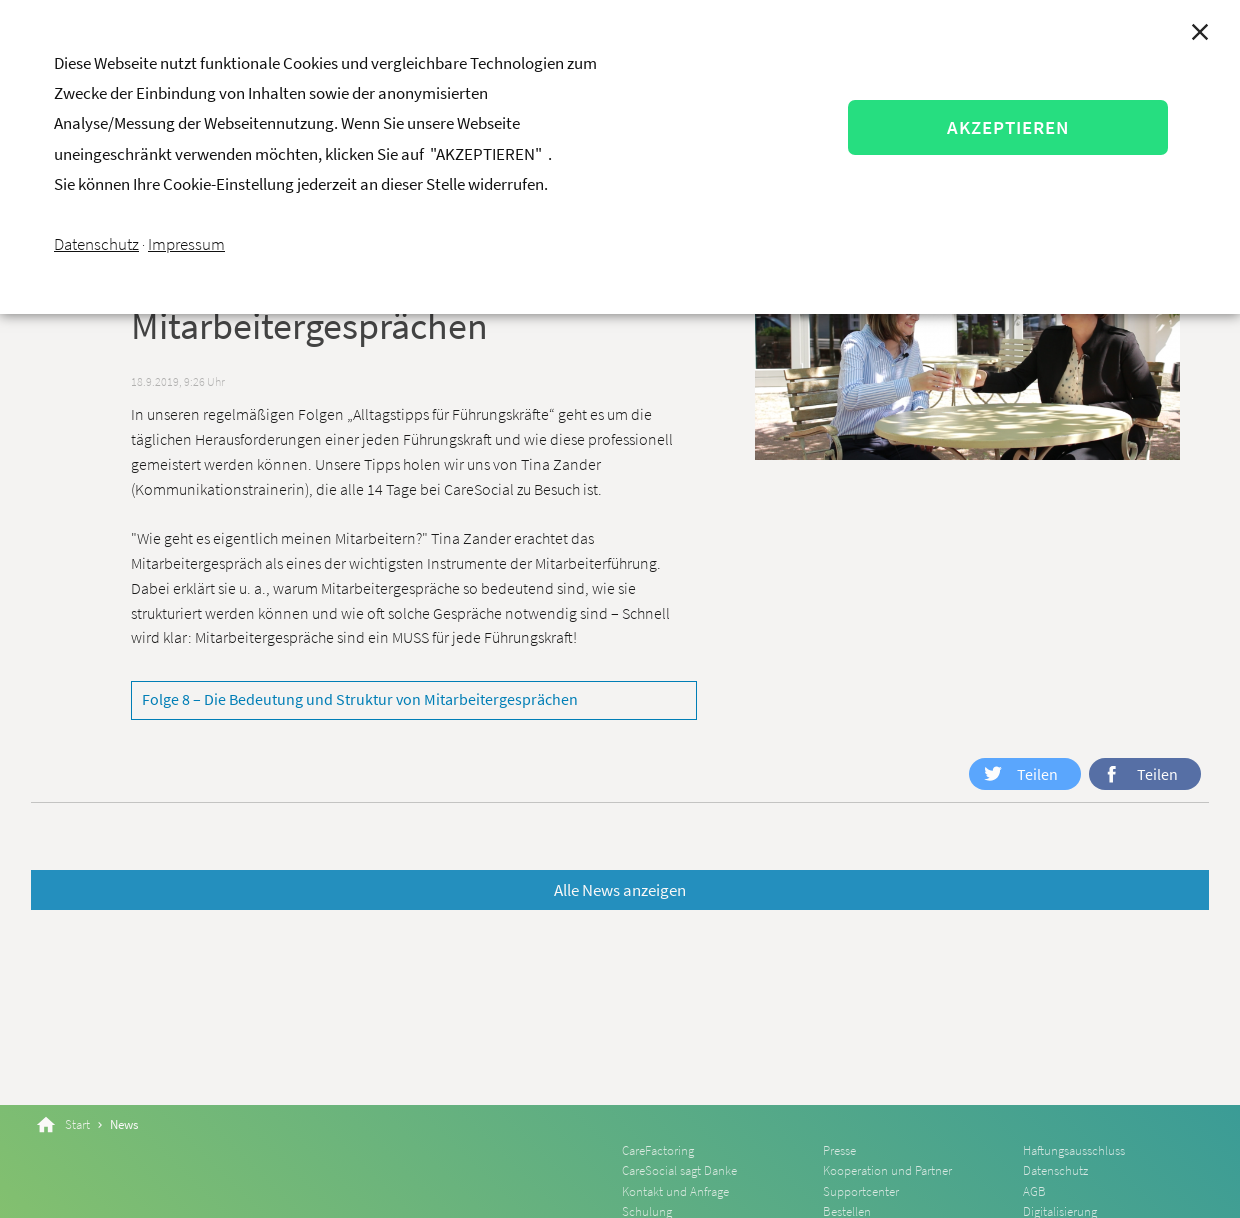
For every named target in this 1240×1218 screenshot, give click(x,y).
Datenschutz (96, 244)
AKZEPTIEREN (1008, 127)
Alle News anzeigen (620, 890)
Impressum (186, 244)
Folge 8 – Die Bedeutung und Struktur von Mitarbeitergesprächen (360, 699)
